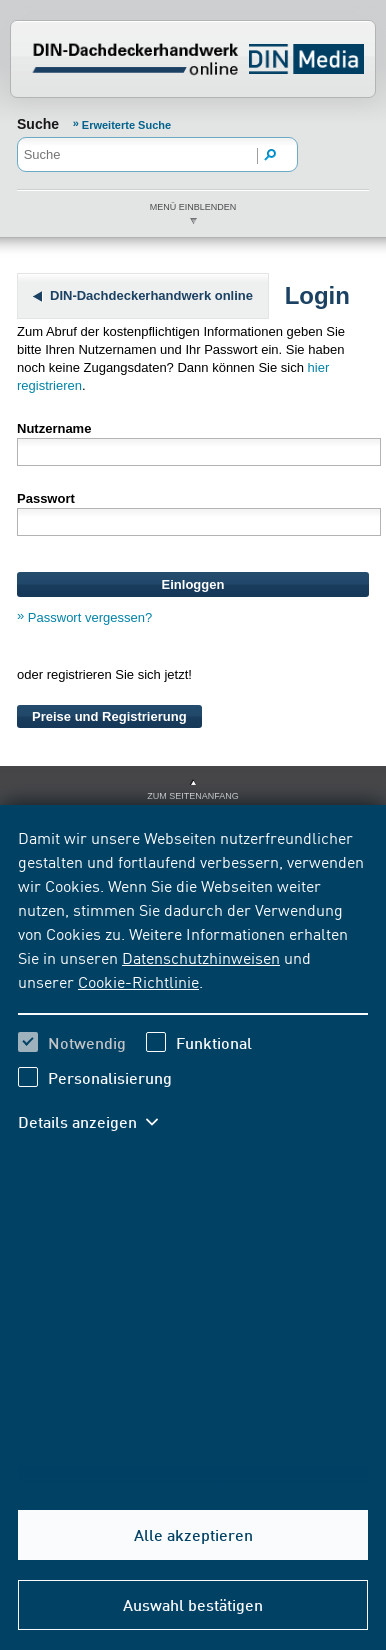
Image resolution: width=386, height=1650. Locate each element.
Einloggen (193, 584)
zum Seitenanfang (193, 796)
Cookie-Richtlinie (138, 981)
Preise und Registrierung (109, 716)
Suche (38, 124)
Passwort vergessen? (90, 617)
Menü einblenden (193, 207)
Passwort (46, 498)
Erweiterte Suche (126, 125)
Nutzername (54, 428)
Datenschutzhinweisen (201, 957)
